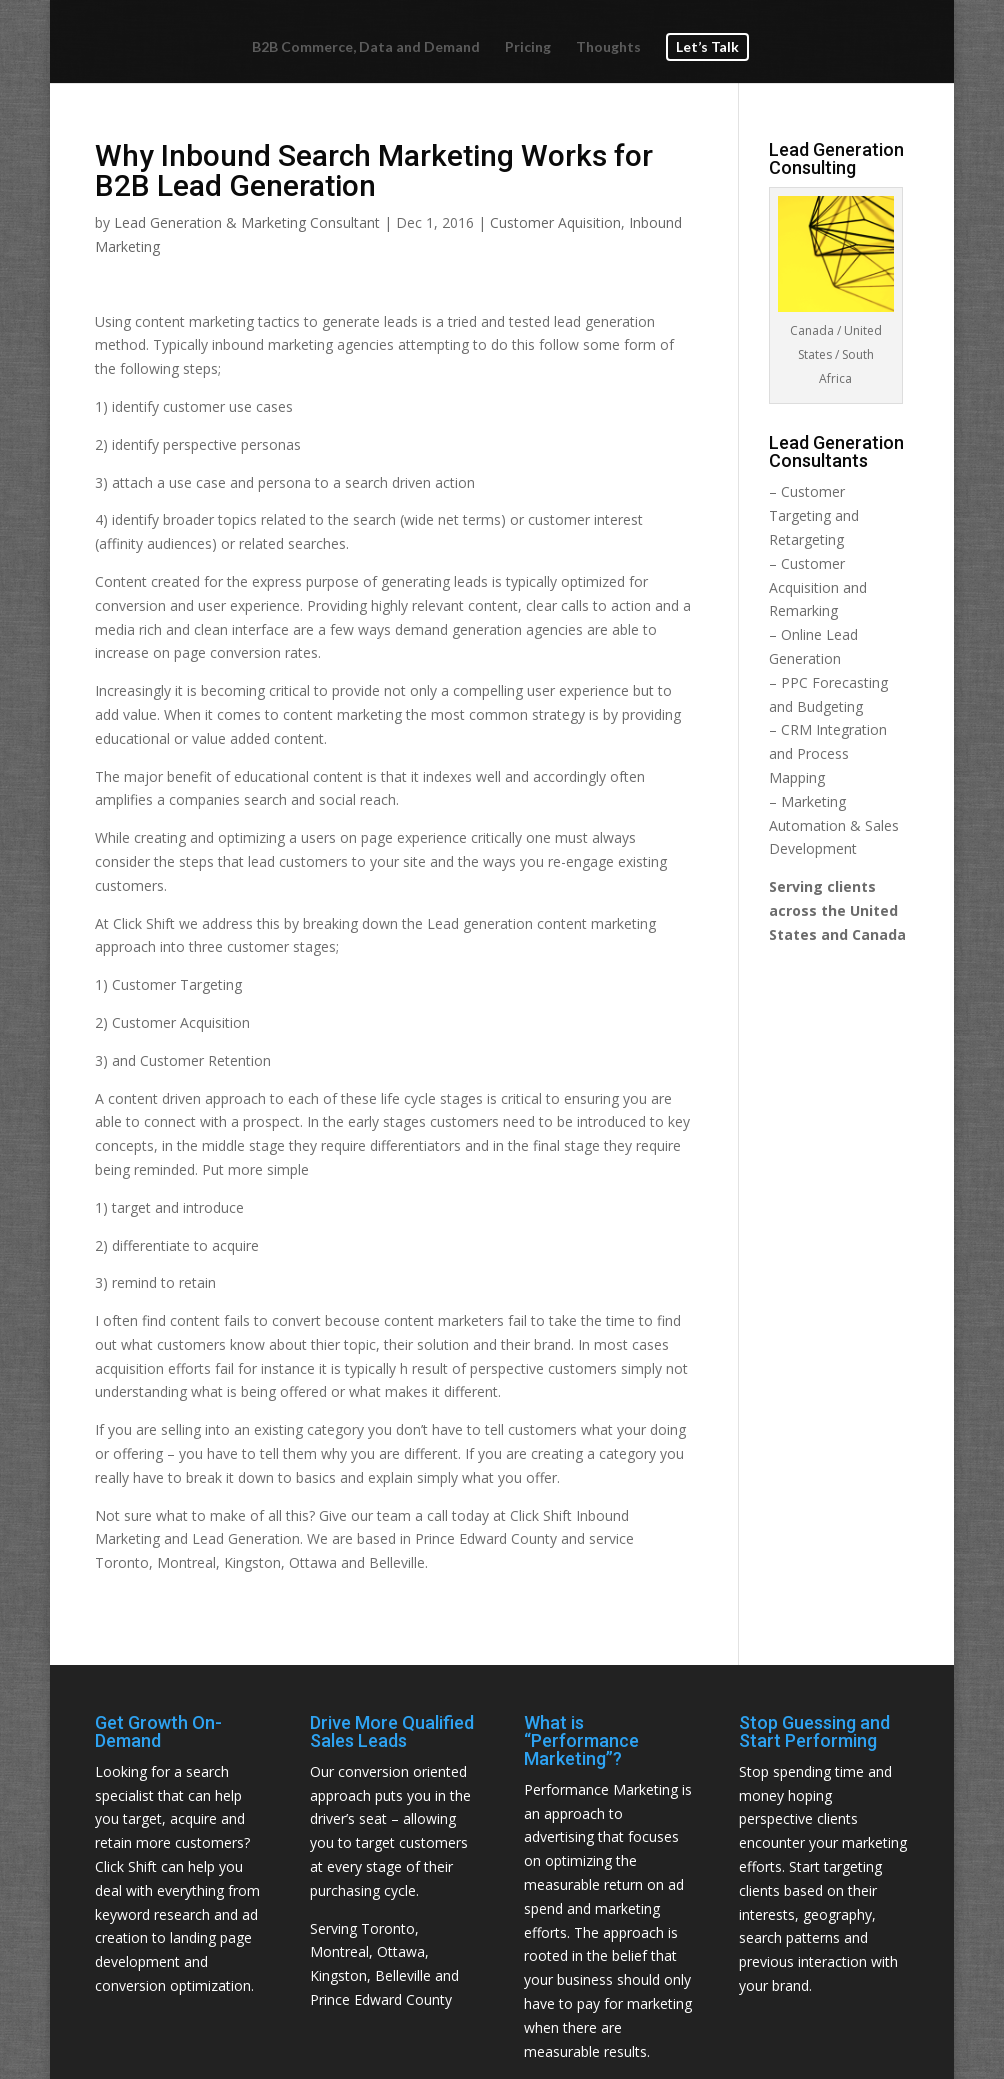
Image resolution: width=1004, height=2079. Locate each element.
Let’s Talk (707, 45)
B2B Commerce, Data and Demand (366, 46)
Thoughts (608, 46)
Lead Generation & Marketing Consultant (247, 222)
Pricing (528, 46)
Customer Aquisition (555, 222)
